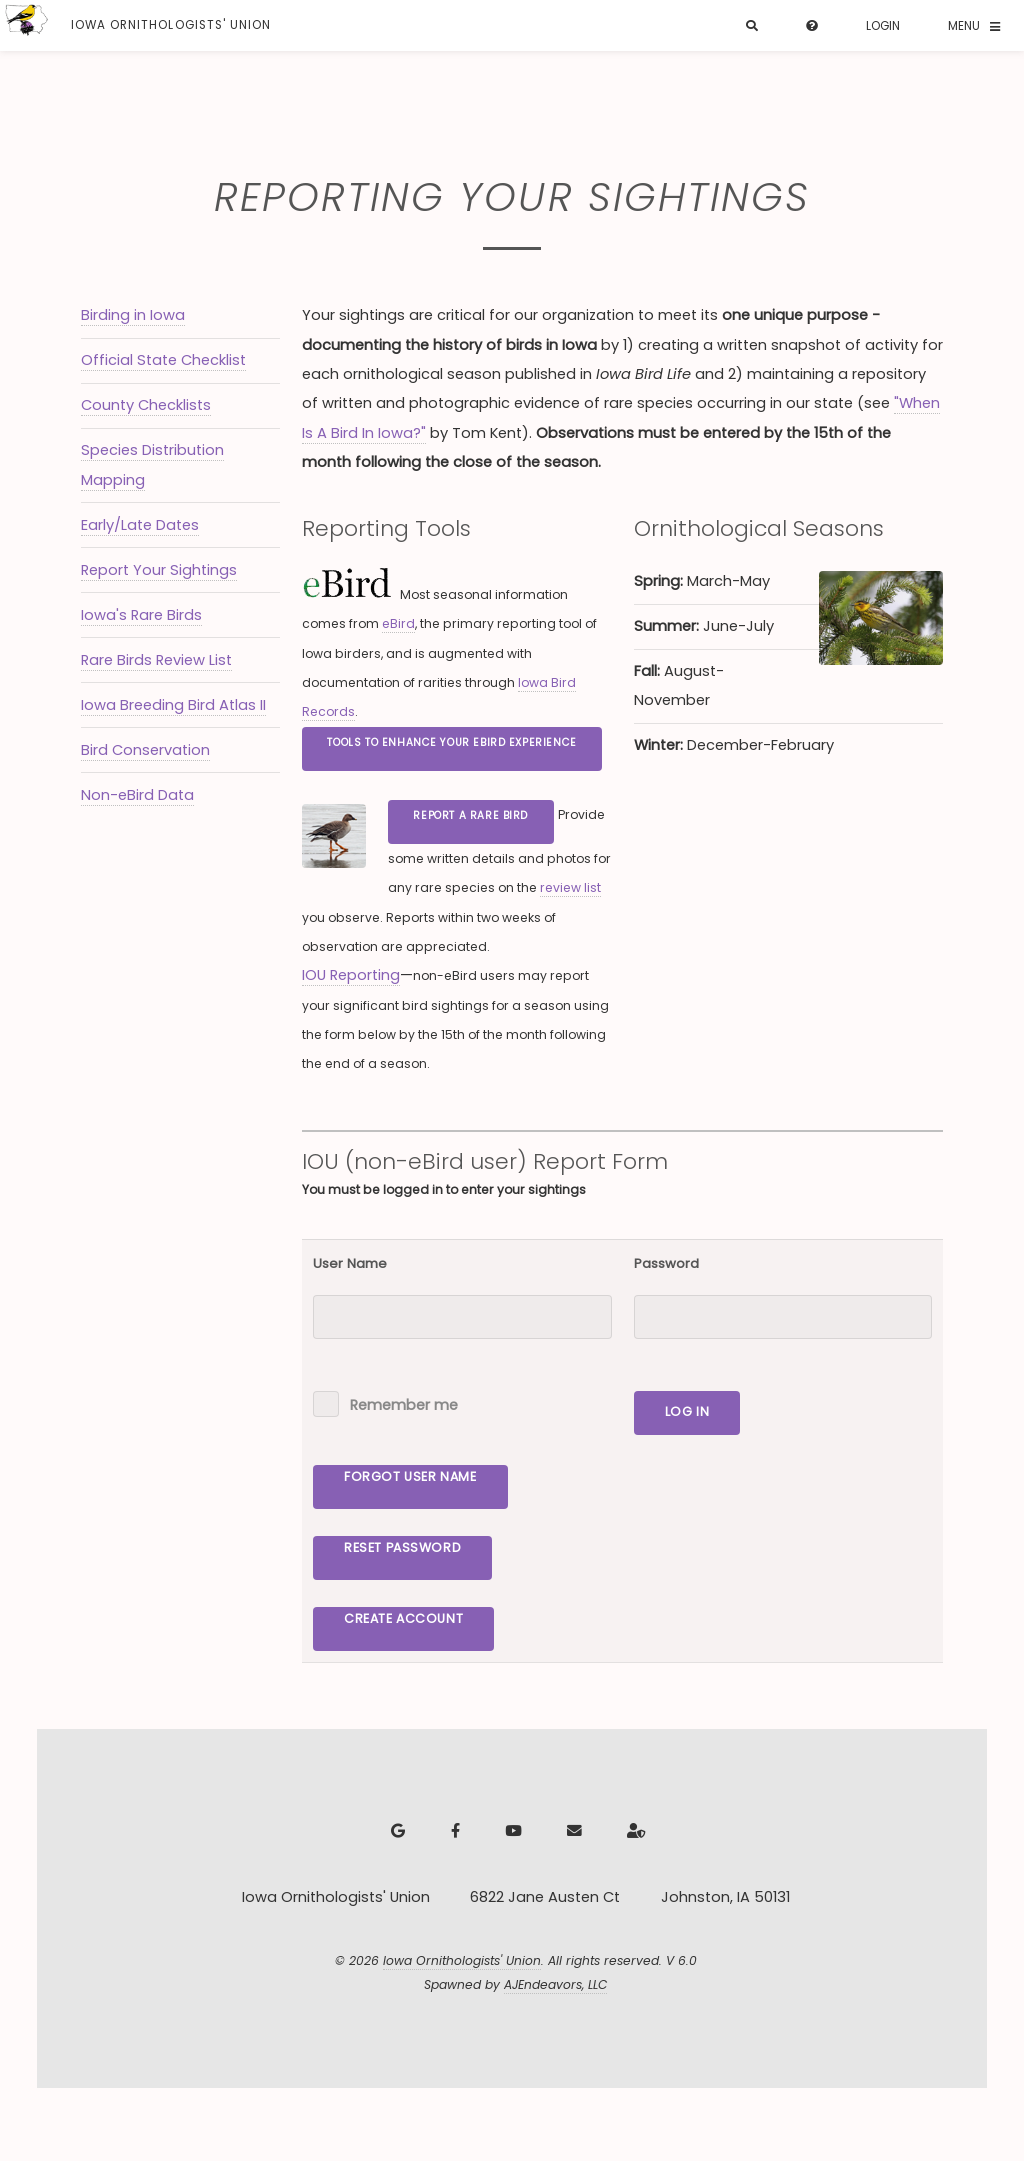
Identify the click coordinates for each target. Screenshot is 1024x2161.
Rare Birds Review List (156, 660)
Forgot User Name (410, 1476)
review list (570, 887)
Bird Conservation (145, 750)
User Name (350, 1263)
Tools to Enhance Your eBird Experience (451, 742)
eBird (398, 623)
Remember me (404, 1405)
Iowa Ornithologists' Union (462, 1960)
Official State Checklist (163, 360)
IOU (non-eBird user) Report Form (485, 1161)
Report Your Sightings (159, 570)
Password (666, 1263)
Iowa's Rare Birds (141, 615)
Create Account (403, 1618)
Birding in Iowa (133, 315)
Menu (964, 26)
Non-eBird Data (137, 795)
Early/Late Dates (140, 525)
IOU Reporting (351, 975)
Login (883, 26)
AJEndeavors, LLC (555, 1984)
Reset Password (402, 1547)
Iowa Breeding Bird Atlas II (173, 705)
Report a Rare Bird (470, 815)
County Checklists (146, 405)
